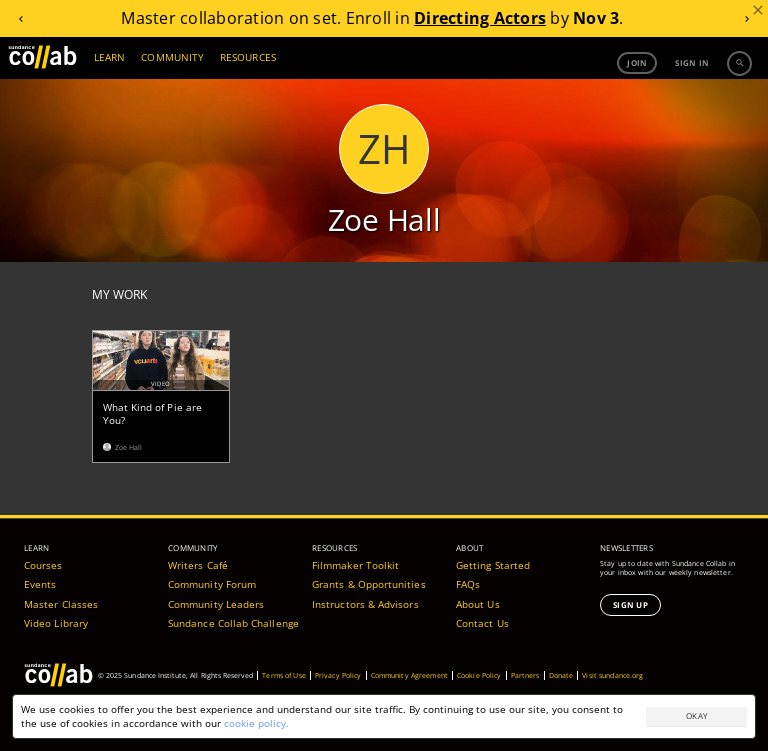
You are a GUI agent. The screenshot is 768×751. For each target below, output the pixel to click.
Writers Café (198, 565)
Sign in (692, 62)
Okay (696, 715)
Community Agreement (409, 675)
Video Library (56, 623)
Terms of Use (284, 675)
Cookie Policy (479, 675)
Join (637, 62)
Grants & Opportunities (369, 584)
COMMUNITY (172, 57)
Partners (525, 675)
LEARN (109, 57)
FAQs (468, 584)
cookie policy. (256, 723)
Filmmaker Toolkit (355, 565)
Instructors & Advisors (365, 604)
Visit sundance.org (612, 675)
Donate (561, 675)
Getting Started (493, 565)
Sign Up (630, 604)
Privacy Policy (338, 675)
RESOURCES (248, 57)
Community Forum (212, 584)
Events (40, 584)
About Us (478, 604)
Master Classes (61, 604)
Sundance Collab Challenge (233, 623)
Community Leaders (216, 604)
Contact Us (482, 623)
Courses (43, 565)
